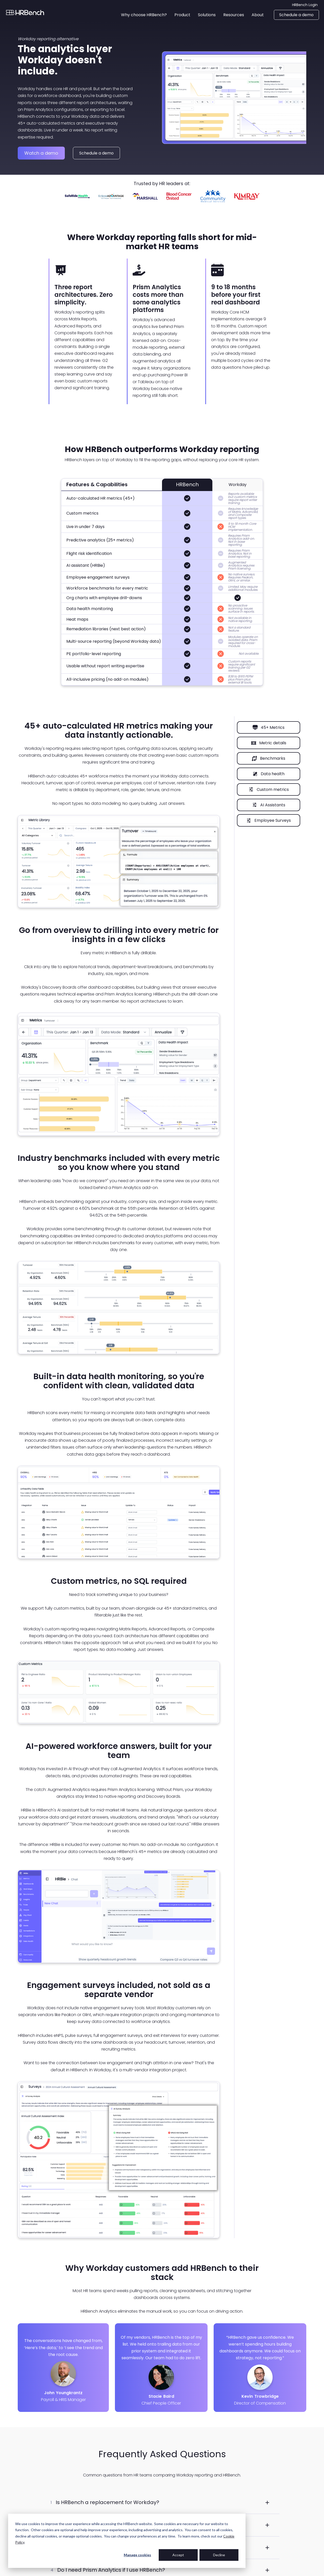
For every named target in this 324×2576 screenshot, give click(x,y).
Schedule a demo (296, 15)
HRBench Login (305, 4)
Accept (178, 2555)
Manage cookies (137, 2555)
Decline (219, 2555)
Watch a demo (41, 153)
